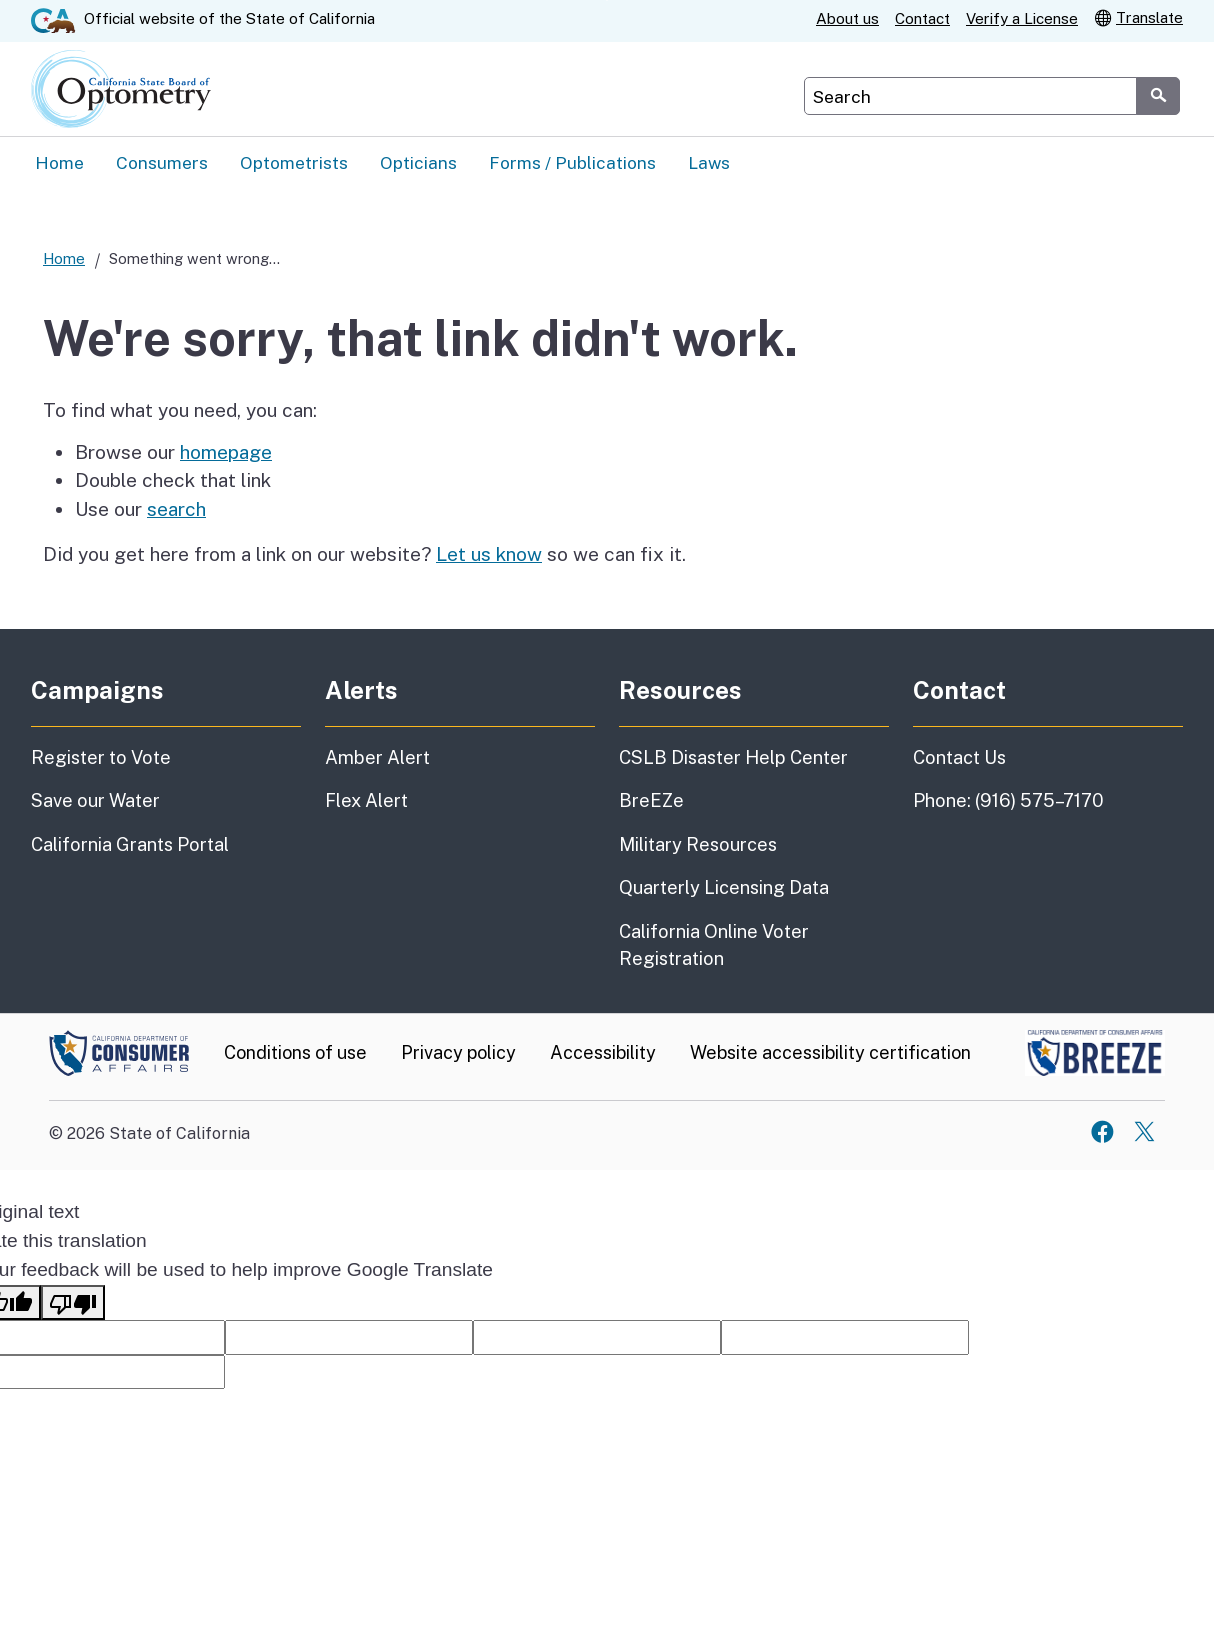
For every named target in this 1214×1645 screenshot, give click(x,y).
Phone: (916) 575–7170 (1008, 801)
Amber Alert (377, 758)
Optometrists (294, 163)
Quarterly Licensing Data (724, 888)
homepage (226, 453)
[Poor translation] (73, 1303)
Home (59, 163)
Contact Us (959, 758)
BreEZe (651, 801)
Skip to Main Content (607, 0)
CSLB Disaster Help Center (733, 758)
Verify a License (1022, 18)
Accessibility (603, 1053)
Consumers (162, 163)
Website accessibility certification (830, 1053)
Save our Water (95, 801)
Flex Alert (366, 801)
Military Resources (698, 845)
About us (847, 18)
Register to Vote (101, 758)
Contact (922, 18)
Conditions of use (295, 1053)
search (176, 510)
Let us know (489, 555)
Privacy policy (458, 1053)
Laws (709, 163)
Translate (1138, 17)
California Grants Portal (130, 845)
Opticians (418, 163)
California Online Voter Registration (714, 946)
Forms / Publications (572, 163)
